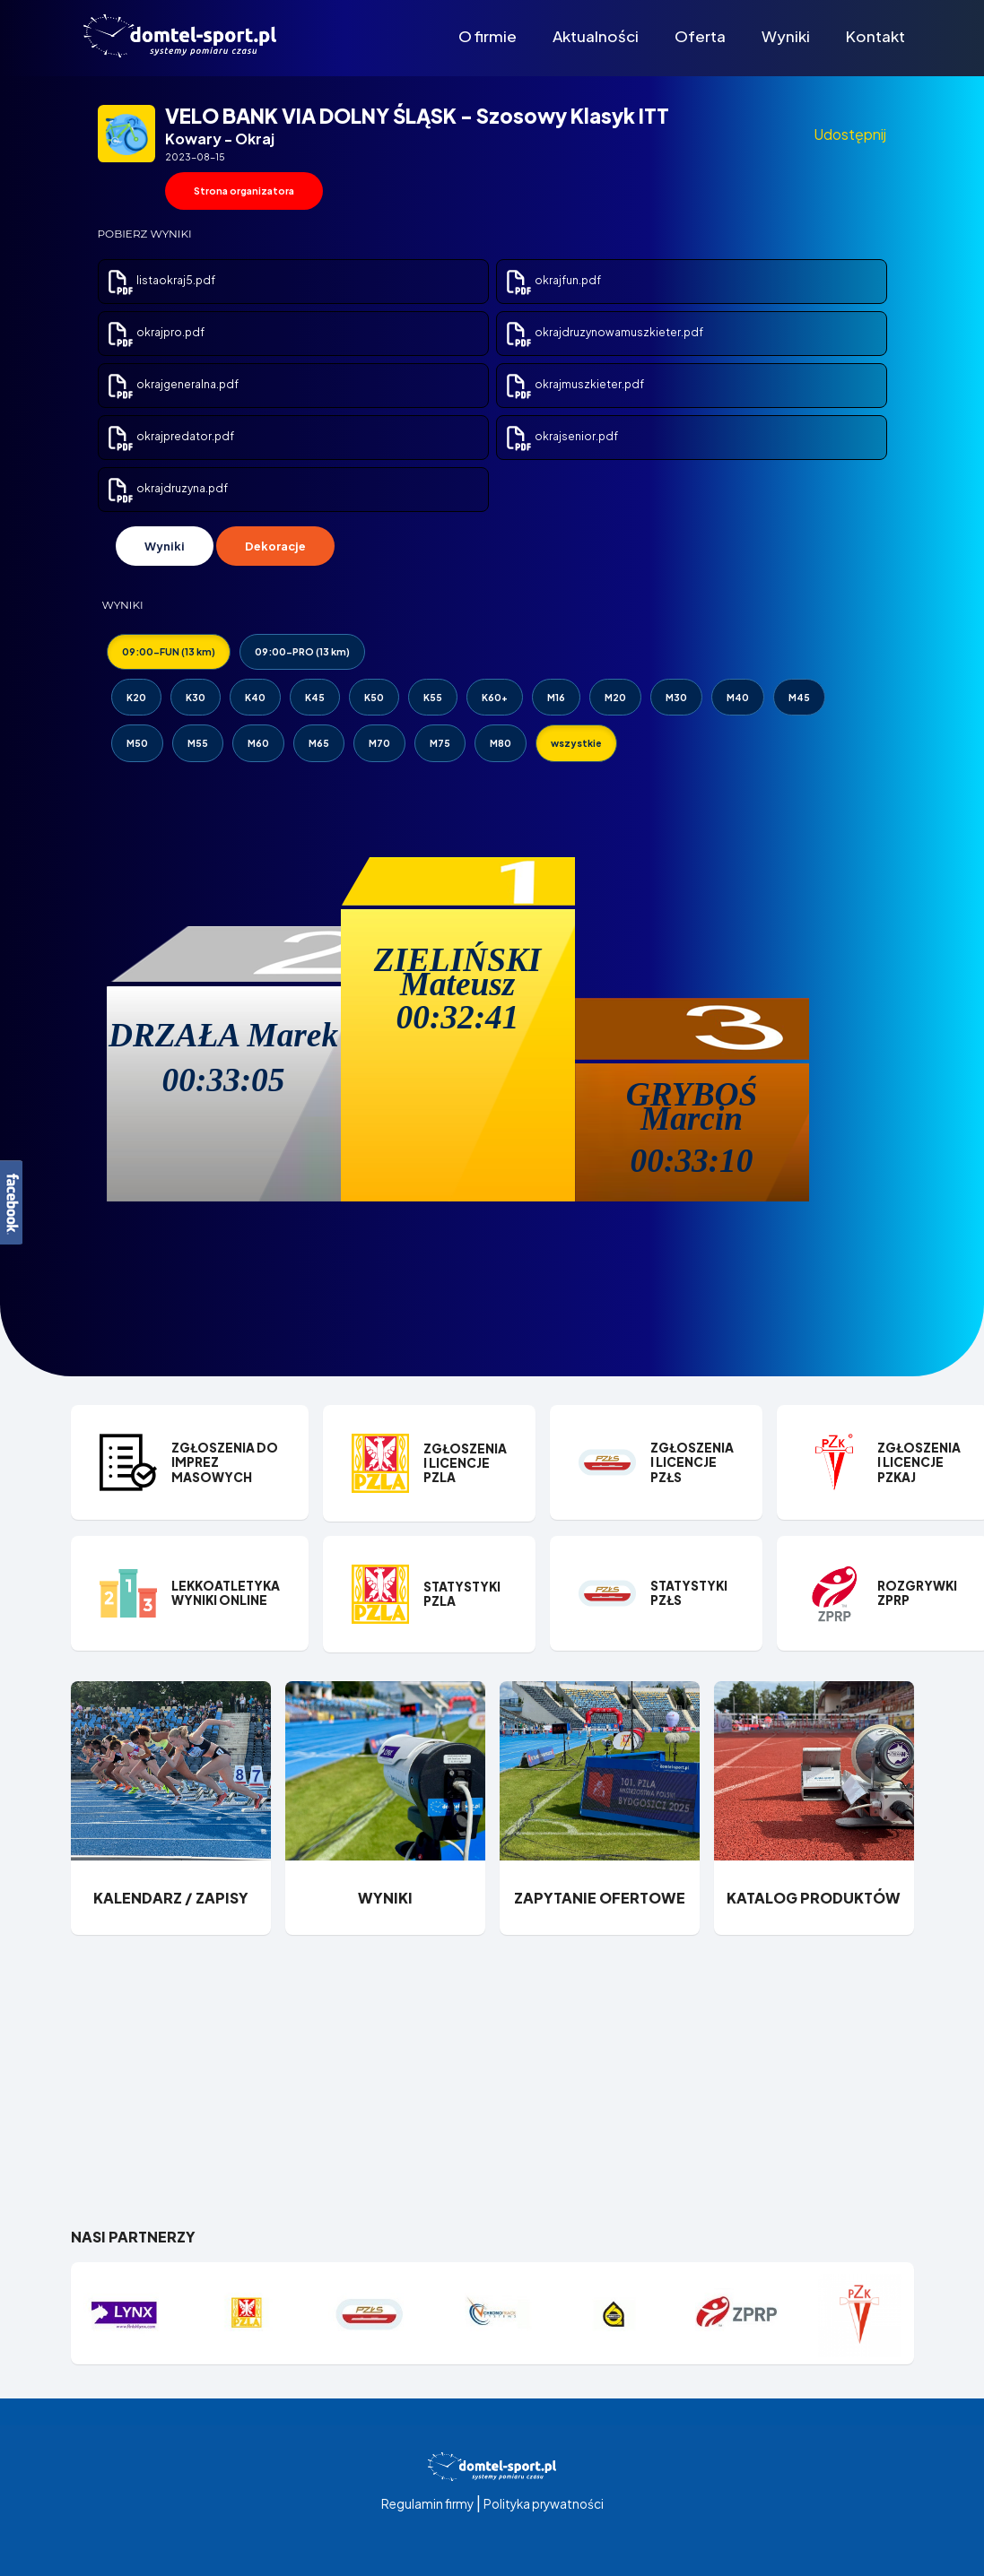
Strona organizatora (244, 190)
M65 (319, 743)
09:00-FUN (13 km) (168, 651)
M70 (379, 743)
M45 (799, 697)
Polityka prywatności (543, 2503)
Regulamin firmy (427, 2503)
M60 (258, 743)
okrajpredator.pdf (170, 436)
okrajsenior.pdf (561, 436)
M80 (500, 743)
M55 (197, 743)
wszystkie (576, 743)
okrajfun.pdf (552, 280)
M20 (615, 697)
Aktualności (596, 36)
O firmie (487, 36)
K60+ (495, 697)
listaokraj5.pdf (160, 280)
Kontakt (875, 36)
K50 (374, 697)
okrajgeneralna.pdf (172, 384)
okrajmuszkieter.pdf (574, 384)
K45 (315, 697)
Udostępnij (850, 134)
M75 (440, 743)
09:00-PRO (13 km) (302, 651)
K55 (432, 697)
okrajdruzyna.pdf (167, 488)
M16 (556, 697)
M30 (676, 697)
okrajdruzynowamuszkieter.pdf (603, 332)
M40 (738, 697)
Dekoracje (275, 546)
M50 (137, 743)
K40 (255, 697)
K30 (195, 697)
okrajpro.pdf (155, 332)
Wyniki (786, 36)
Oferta (700, 36)
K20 (136, 697)
